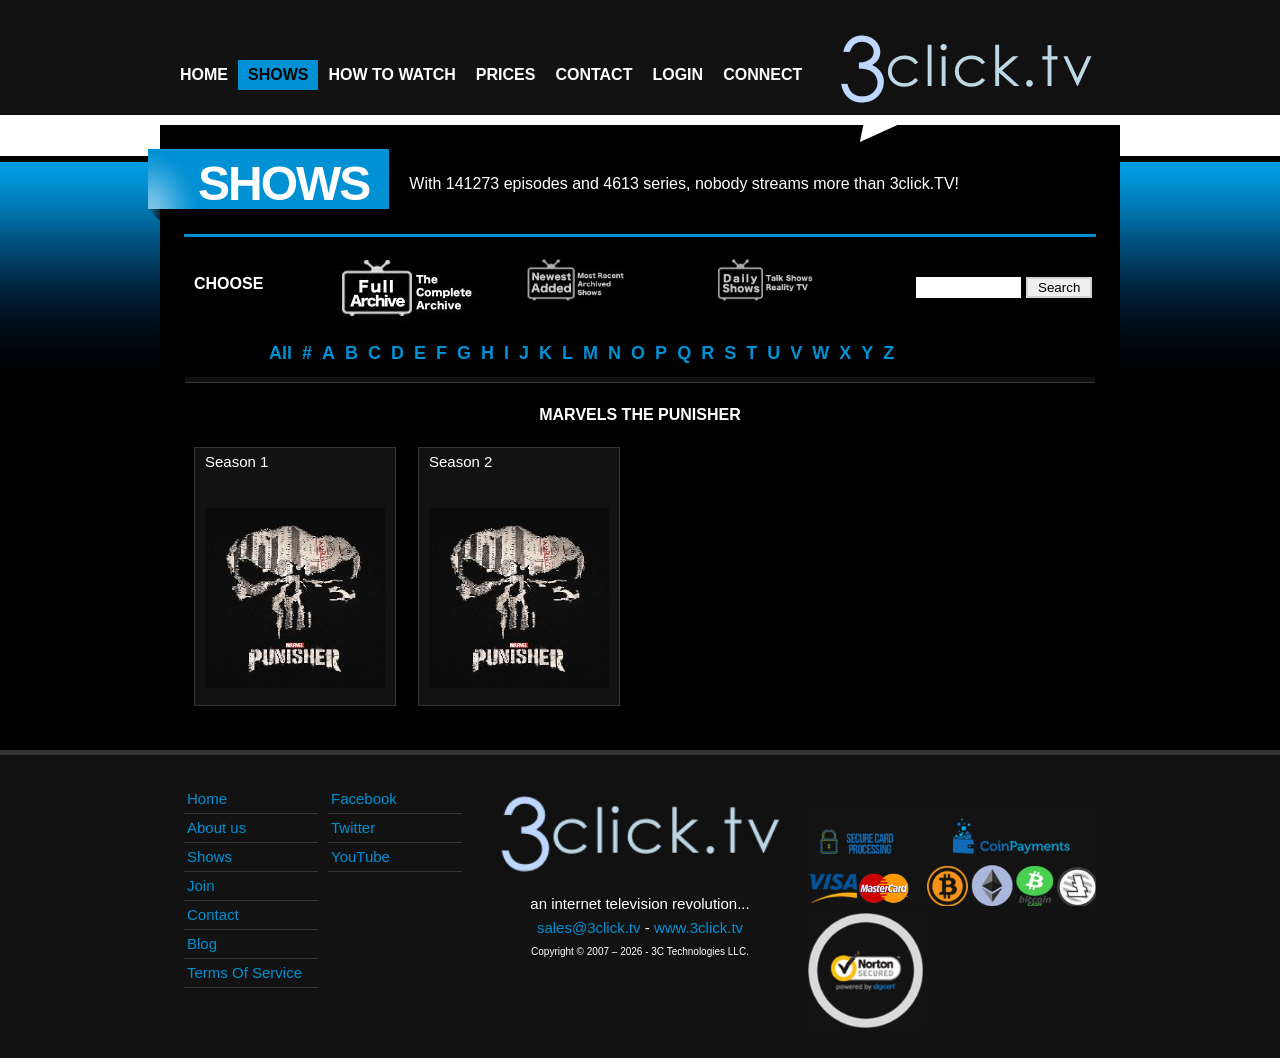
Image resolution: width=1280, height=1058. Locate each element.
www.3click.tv (698, 927)
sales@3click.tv (589, 927)
